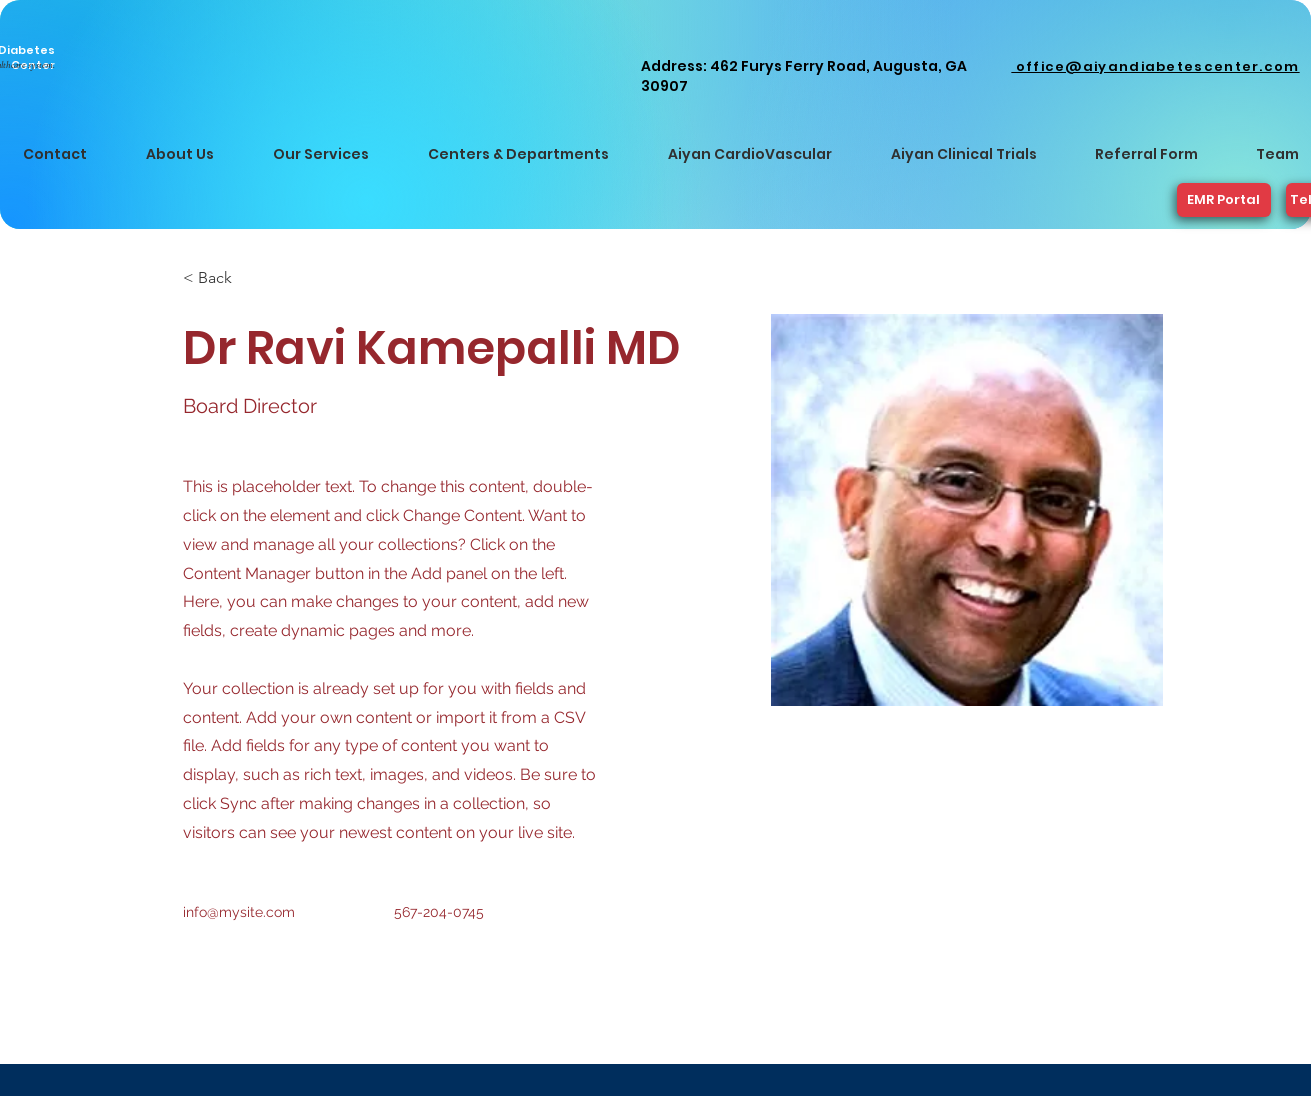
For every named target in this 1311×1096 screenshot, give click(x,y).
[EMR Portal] (1224, 200)
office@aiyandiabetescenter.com (1155, 66)
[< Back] (222, 278)
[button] (180, 154)
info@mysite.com (239, 912)
